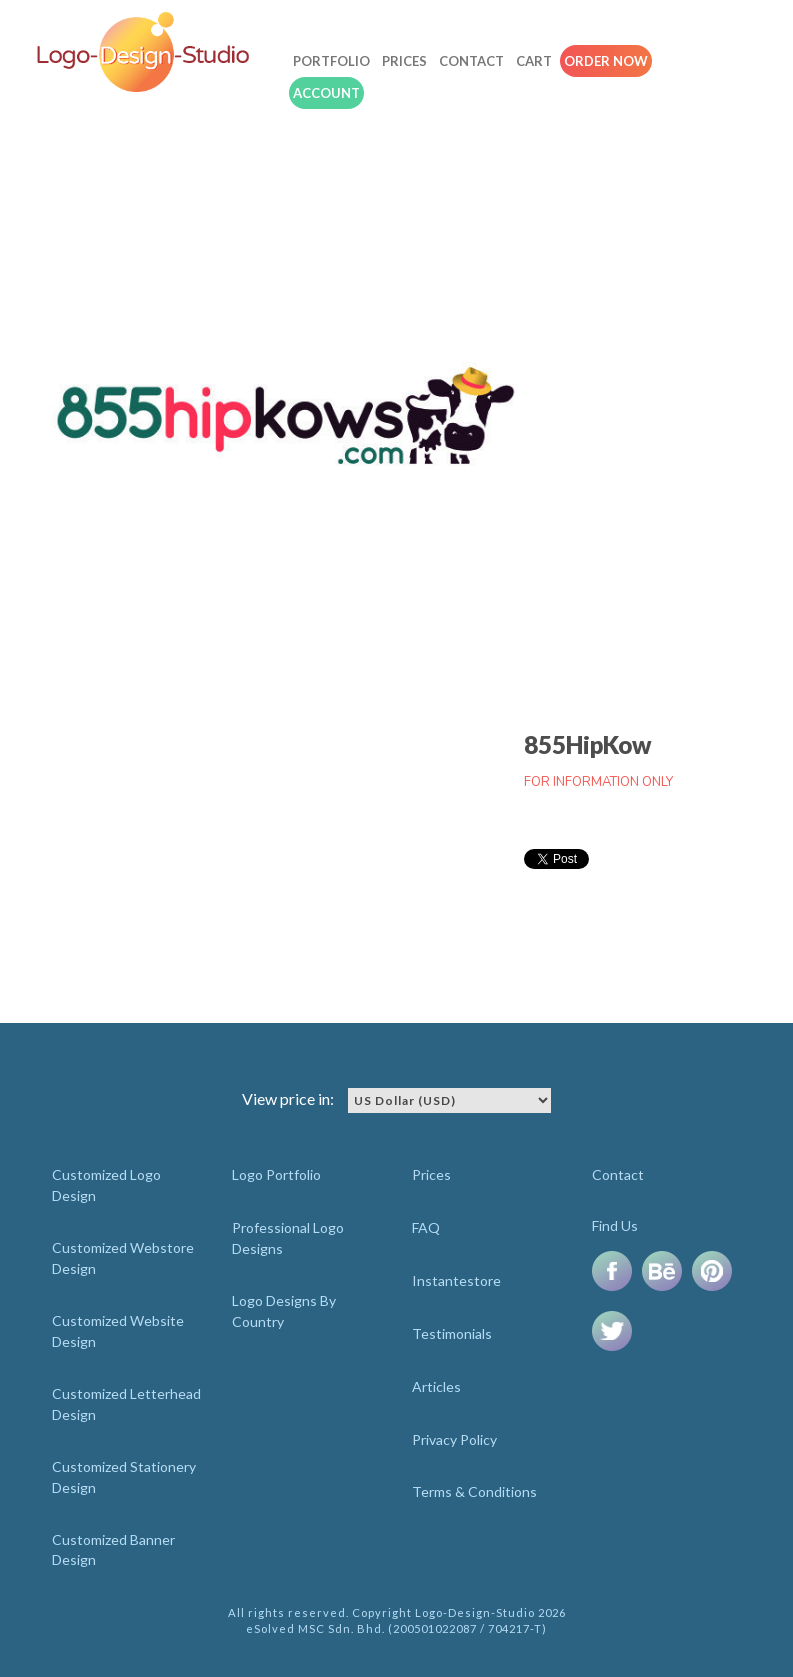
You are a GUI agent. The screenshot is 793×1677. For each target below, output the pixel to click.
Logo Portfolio (276, 1174)
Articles (436, 1386)
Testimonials (452, 1333)
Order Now (606, 61)
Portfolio (331, 61)
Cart (534, 61)
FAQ (426, 1227)
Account (326, 93)
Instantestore (456, 1280)
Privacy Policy (454, 1439)
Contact (471, 61)
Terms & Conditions (474, 1491)
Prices (404, 61)
